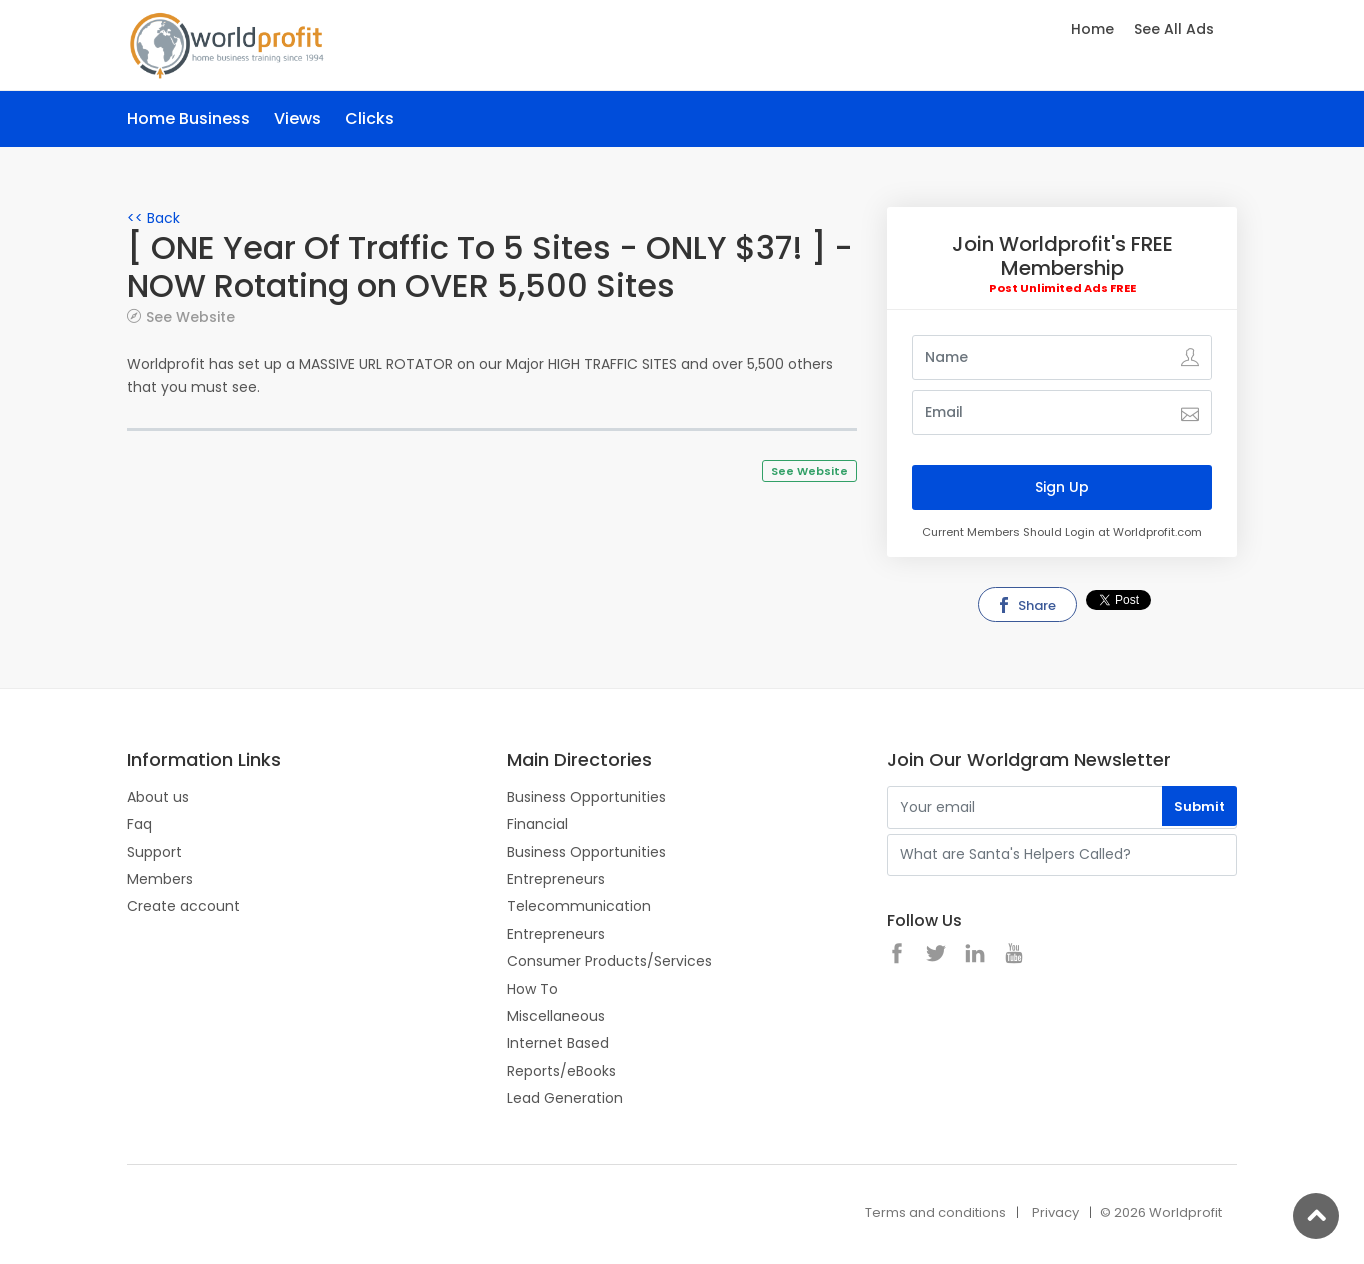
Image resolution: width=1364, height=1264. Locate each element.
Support (154, 852)
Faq (139, 824)
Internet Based (558, 1043)
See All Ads (1174, 29)
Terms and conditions (935, 1212)
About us (158, 797)
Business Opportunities (586, 797)
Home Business (188, 118)
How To (532, 989)
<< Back (153, 218)
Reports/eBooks (561, 1071)
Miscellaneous (556, 1016)
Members (160, 879)
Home (1092, 29)
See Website (190, 316)
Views (297, 118)
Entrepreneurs (556, 879)
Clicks (369, 118)
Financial (537, 824)
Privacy (1055, 1212)
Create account (183, 906)
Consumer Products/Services (609, 961)
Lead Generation (565, 1098)
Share (1026, 605)
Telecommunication (579, 906)
